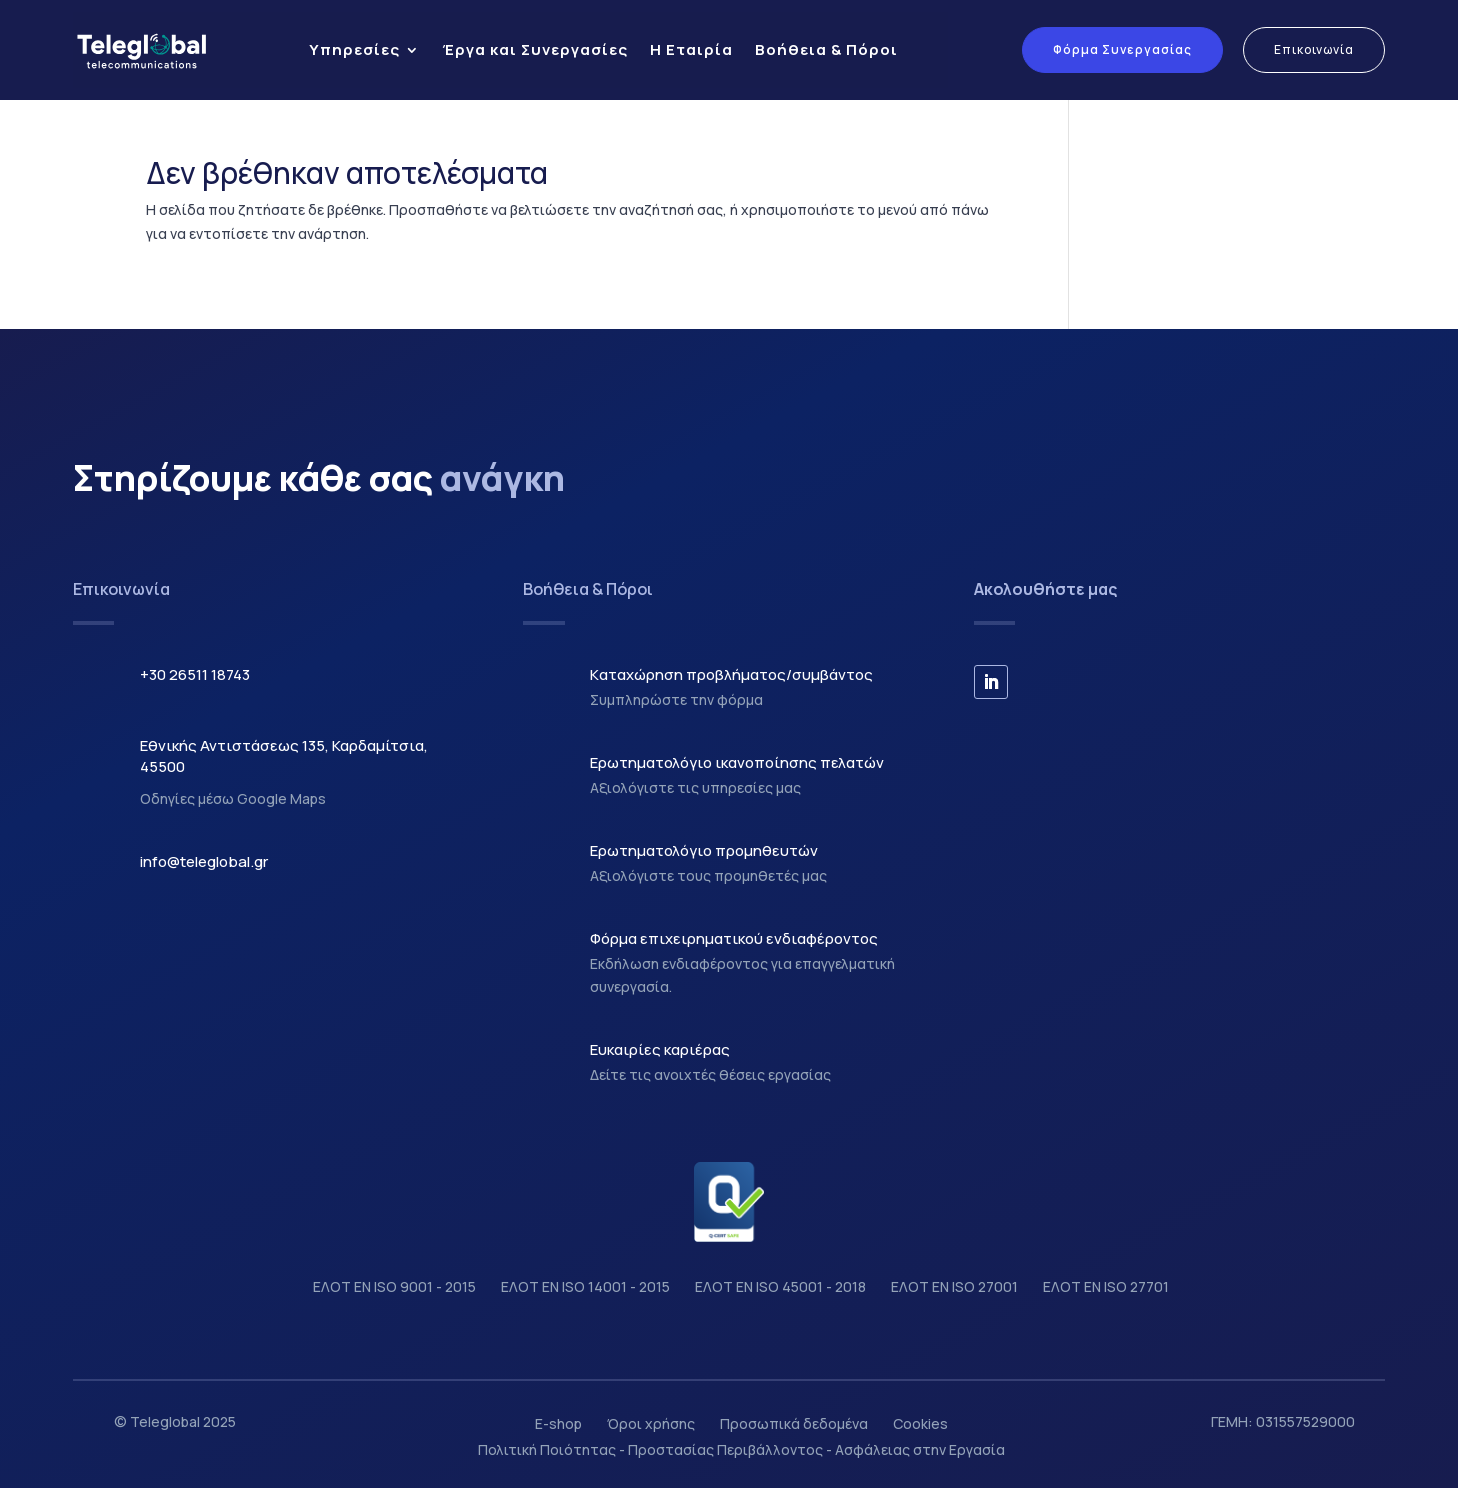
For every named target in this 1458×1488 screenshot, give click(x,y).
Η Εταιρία (691, 49)
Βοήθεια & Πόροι (826, 49)
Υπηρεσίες (354, 49)
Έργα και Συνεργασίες (535, 49)
